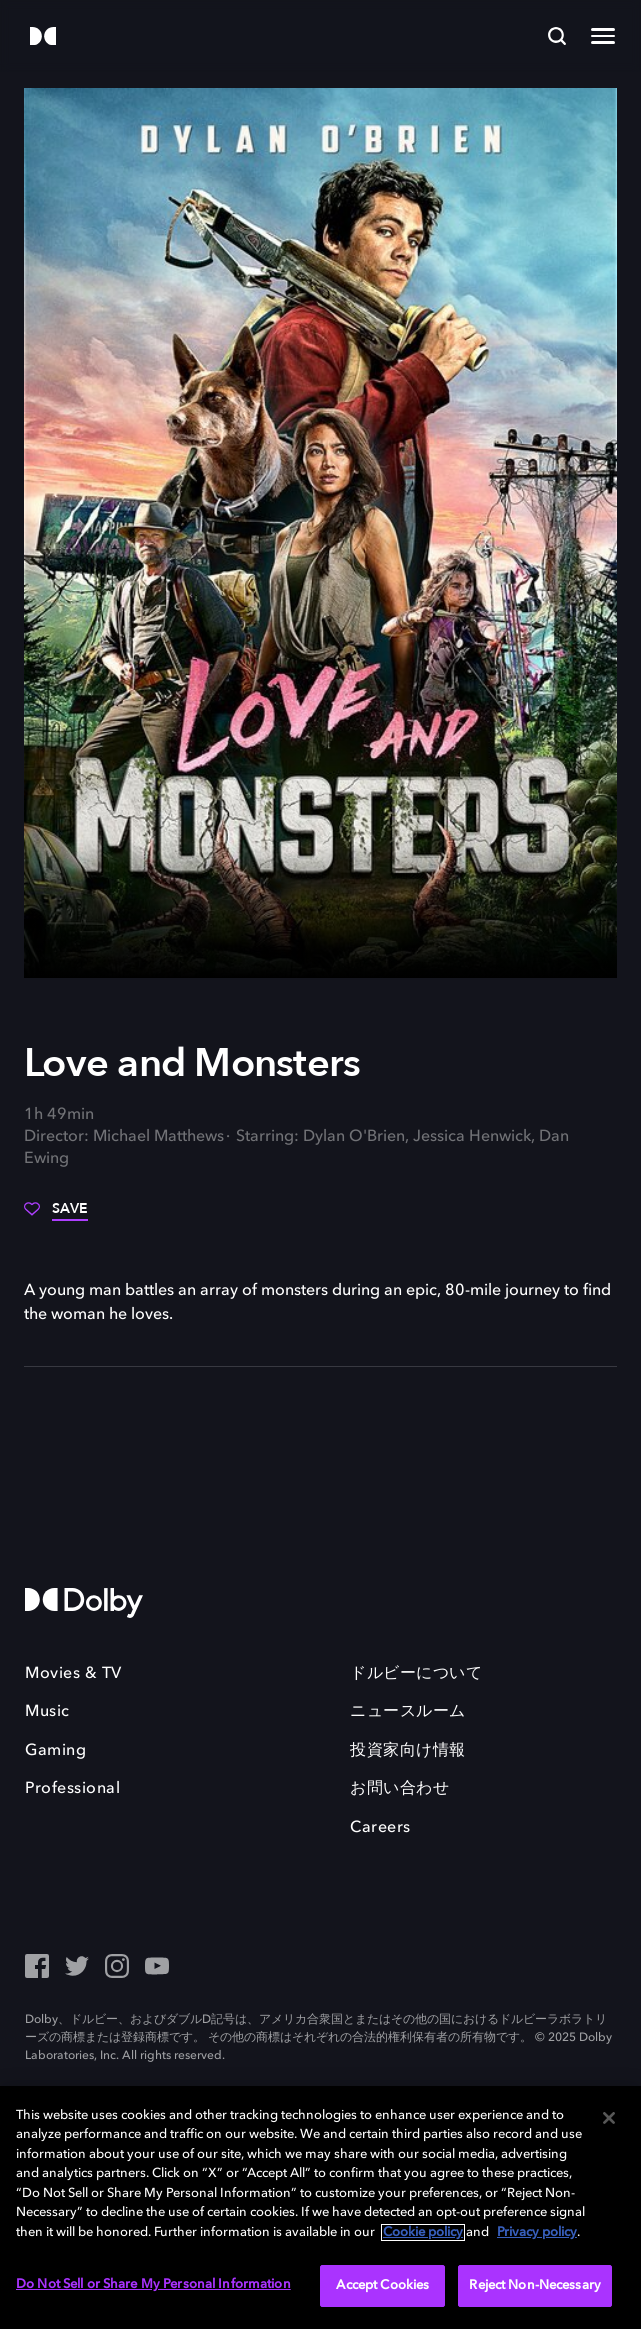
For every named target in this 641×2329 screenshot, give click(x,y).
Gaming (55, 1751)
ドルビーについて (416, 1674)
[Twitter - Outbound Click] (77, 1968)
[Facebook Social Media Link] (37, 1968)
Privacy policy (537, 2232)
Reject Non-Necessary (535, 2285)
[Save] (56, 1216)
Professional (72, 1789)
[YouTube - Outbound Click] (157, 1968)
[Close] (609, 2118)
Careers (380, 1828)
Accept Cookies (382, 2285)
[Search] (557, 36)
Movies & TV (73, 1674)
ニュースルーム (408, 1712)
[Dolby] (43, 37)
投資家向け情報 (408, 1751)
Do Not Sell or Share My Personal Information (153, 2284)
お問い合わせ (399, 1789)
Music (47, 1712)
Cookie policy (423, 2232)
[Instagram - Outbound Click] (117, 1968)
